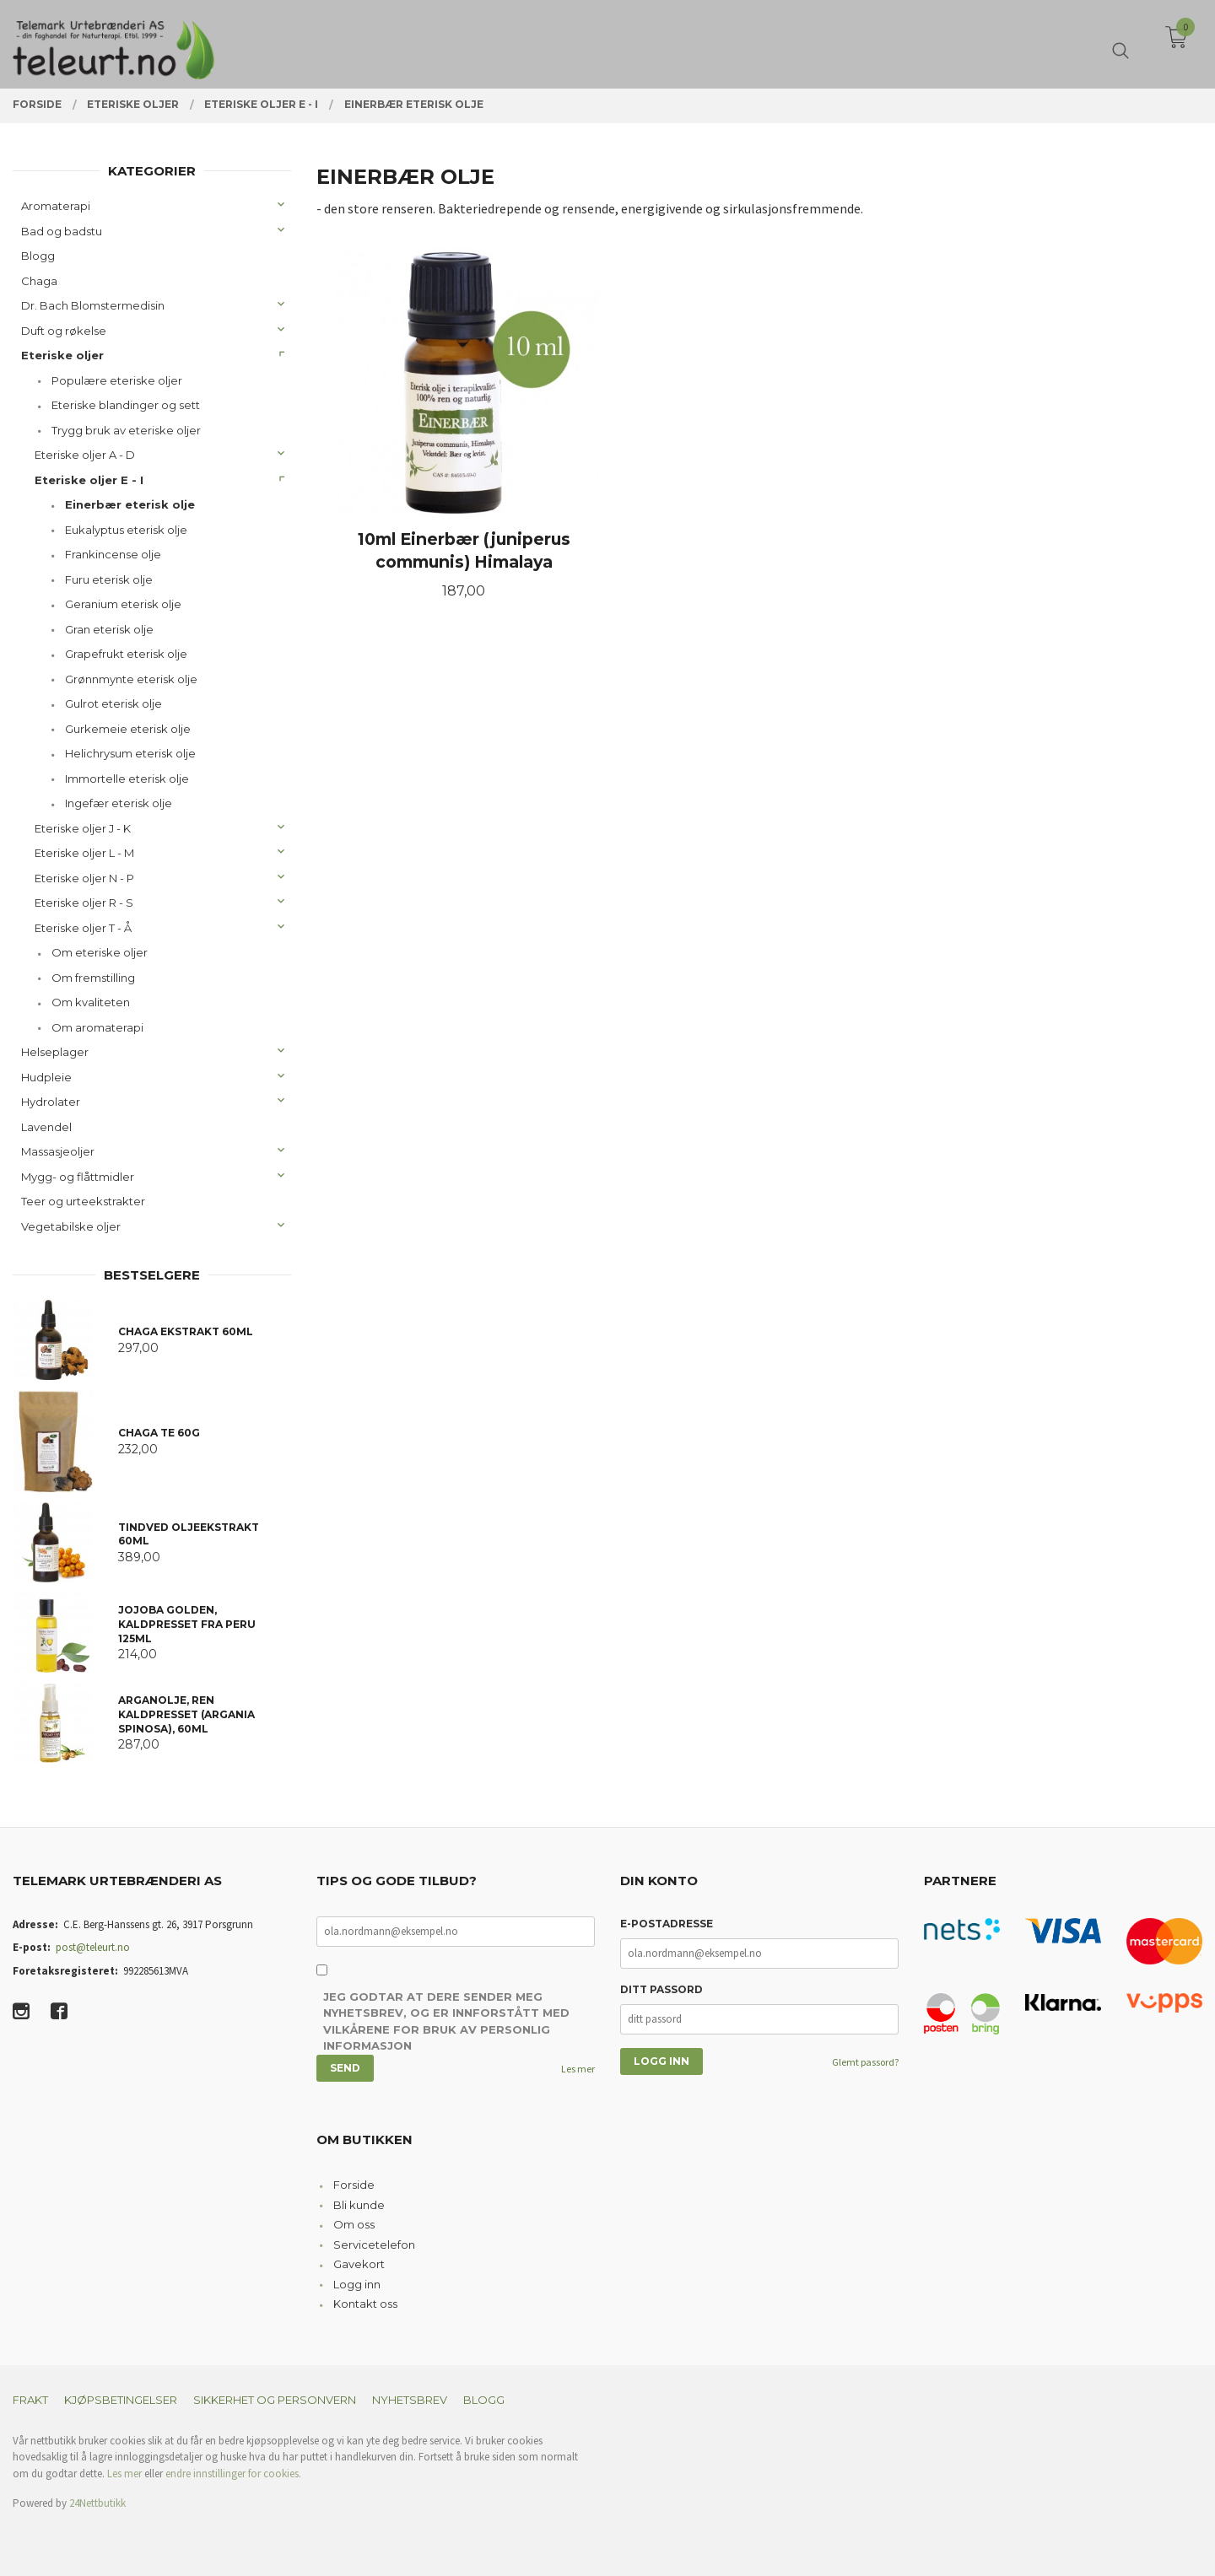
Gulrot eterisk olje (113, 703)
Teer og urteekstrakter (83, 1201)
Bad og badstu (61, 231)
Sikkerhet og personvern (274, 2399)
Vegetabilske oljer (71, 1226)
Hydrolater (50, 1101)
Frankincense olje (113, 554)
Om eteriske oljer (99, 952)
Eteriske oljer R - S (84, 902)
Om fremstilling (93, 977)
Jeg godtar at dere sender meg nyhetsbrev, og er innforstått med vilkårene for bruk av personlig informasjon (446, 2021)
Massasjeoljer (57, 1151)
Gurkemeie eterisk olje (128, 729)
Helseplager (55, 1052)
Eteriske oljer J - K (83, 828)
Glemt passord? (865, 2062)
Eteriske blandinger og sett (125, 405)
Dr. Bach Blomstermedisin (93, 305)
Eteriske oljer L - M (84, 853)
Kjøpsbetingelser (120, 2399)
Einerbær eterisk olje (130, 504)
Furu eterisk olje (109, 579)
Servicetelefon (374, 2244)
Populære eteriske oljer (116, 380)
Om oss (354, 2224)
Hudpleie (46, 1077)
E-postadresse (666, 1923)
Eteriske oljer (62, 355)
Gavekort (359, 2264)
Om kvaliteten (90, 1002)
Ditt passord (661, 1989)
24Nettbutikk (97, 2503)
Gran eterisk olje (109, 629)
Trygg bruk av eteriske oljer (126, 430)
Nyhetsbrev (409, 2399)
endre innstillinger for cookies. (233, 2473)
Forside (354, 2184)
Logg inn (357, 2284)
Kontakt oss (365, 2303)
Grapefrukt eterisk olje (126, 653)
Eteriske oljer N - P (84, 878)
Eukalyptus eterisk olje (126, 529)
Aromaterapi (55, 206)
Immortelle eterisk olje (127, 778)
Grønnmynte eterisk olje (131, 679)
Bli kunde (359, 2205)
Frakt (30, 2399)
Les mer (578, 2068)
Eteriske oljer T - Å (83, 928)
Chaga (39, 281)
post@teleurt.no (93, 1947)
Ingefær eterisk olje (118, 803)
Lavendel (46, 1127)
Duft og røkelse (63, 330)
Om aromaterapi (97, 1027)
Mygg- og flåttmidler (77, 1176)
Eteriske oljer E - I (89, 480)
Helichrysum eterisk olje (130, 753)
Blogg (38, 255)
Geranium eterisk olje (123, 604)
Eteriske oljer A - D (85, 454)
